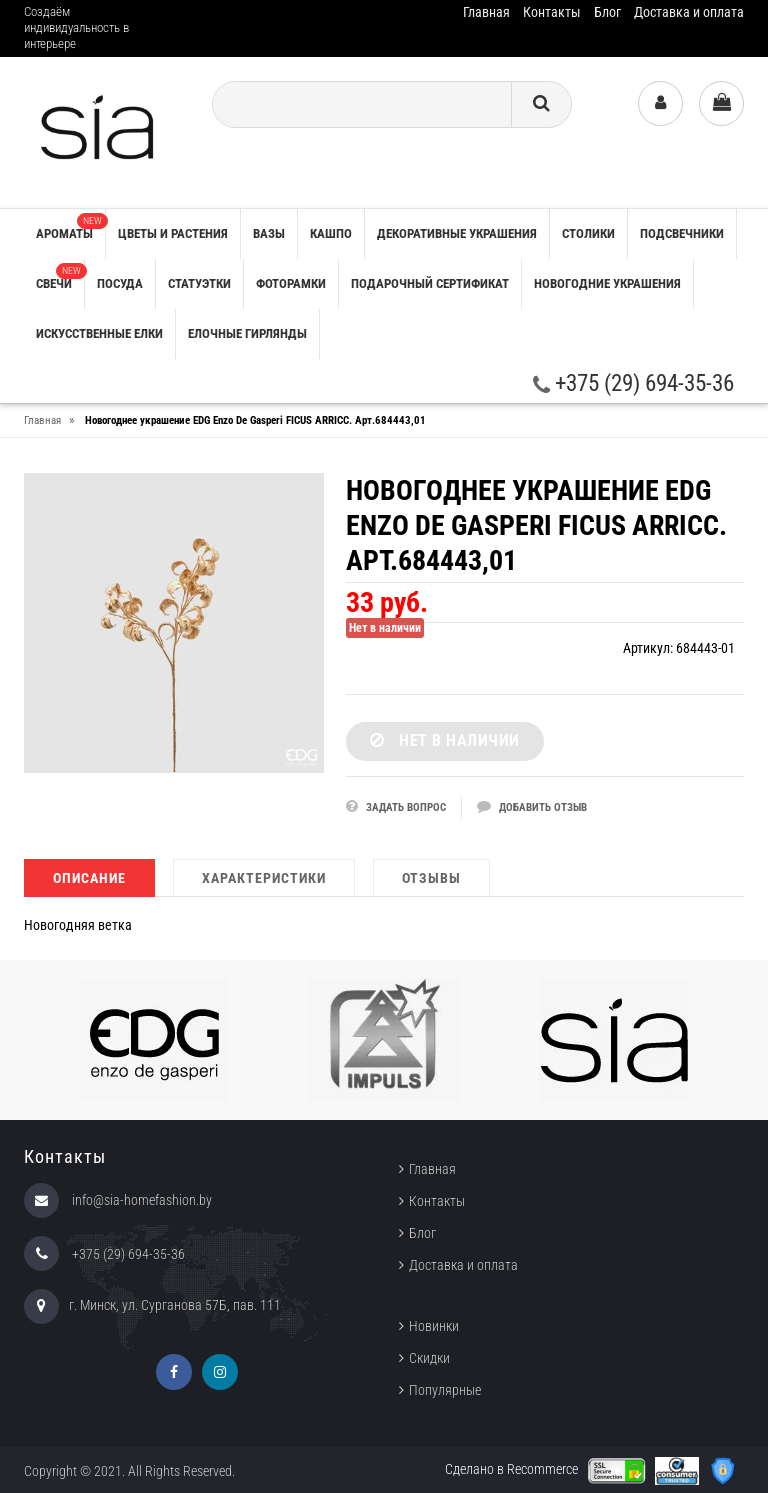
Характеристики (264, 878)
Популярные (445, 1390)
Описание (89, 878)
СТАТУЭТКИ (199, 283)
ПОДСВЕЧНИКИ (682, 233)
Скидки (429, 1358)
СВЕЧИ (60, 277)
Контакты (552, 12)
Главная (486, 12)
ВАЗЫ (269, 233)
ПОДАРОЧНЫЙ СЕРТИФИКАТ (430, 283)
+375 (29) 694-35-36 (633, 383)
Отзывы (431, 878)
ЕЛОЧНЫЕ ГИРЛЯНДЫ (247, 333)
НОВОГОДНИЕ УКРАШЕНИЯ (607, 283)
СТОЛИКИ (588, 233)
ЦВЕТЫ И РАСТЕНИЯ (173, 233)
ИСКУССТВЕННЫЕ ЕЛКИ (99, 333)
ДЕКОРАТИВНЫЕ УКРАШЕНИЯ (457, 233)
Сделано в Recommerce (511, 1469)
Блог (607, 12)
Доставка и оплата (689, 12)
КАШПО (331, 233)
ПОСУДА (120, 283)
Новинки (434, 1326)
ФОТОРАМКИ (291, 283)
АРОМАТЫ (70, 227)
